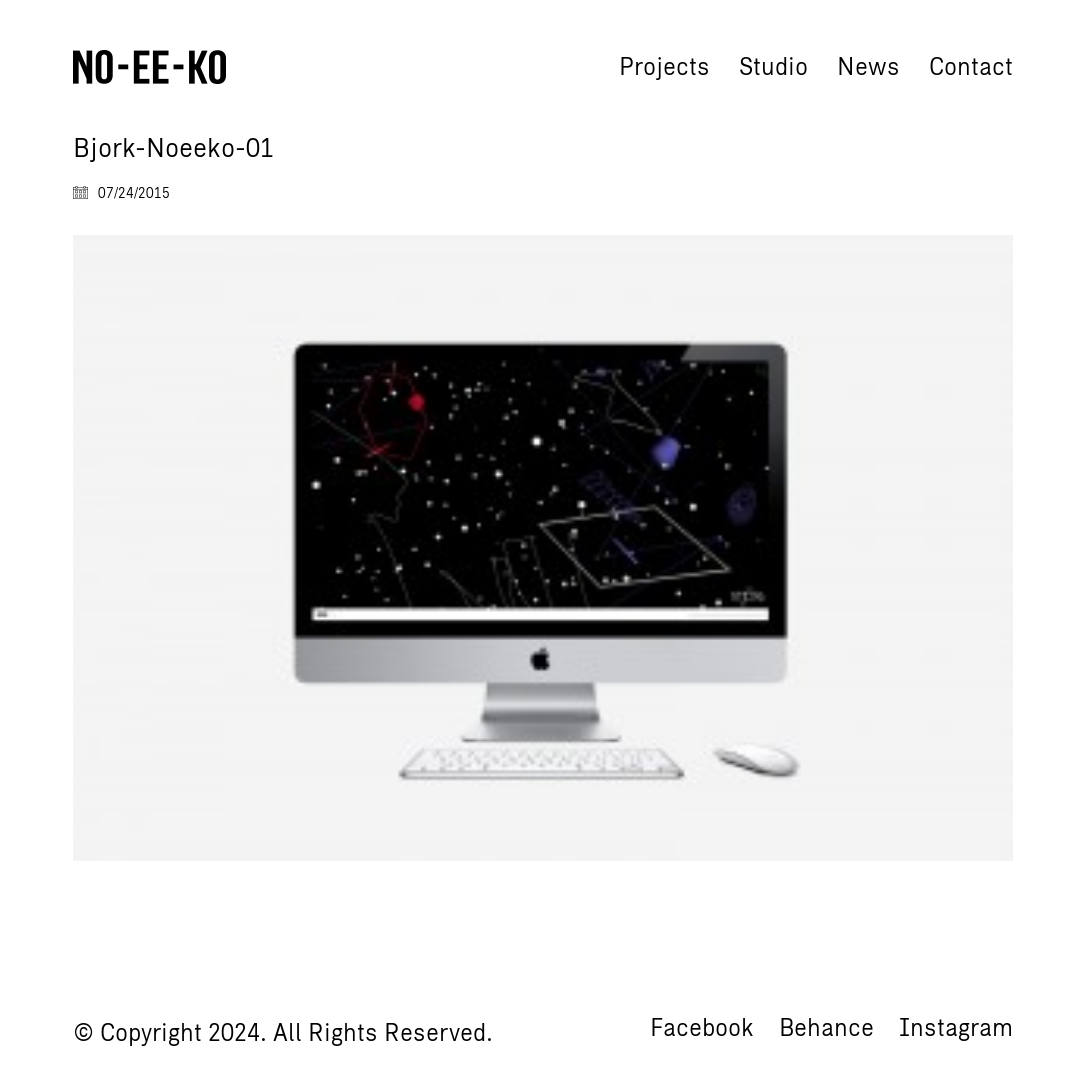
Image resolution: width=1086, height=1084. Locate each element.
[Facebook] (702, 1028)
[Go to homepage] (149, 67)
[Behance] (826, 1028)
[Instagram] (956, 1028)
